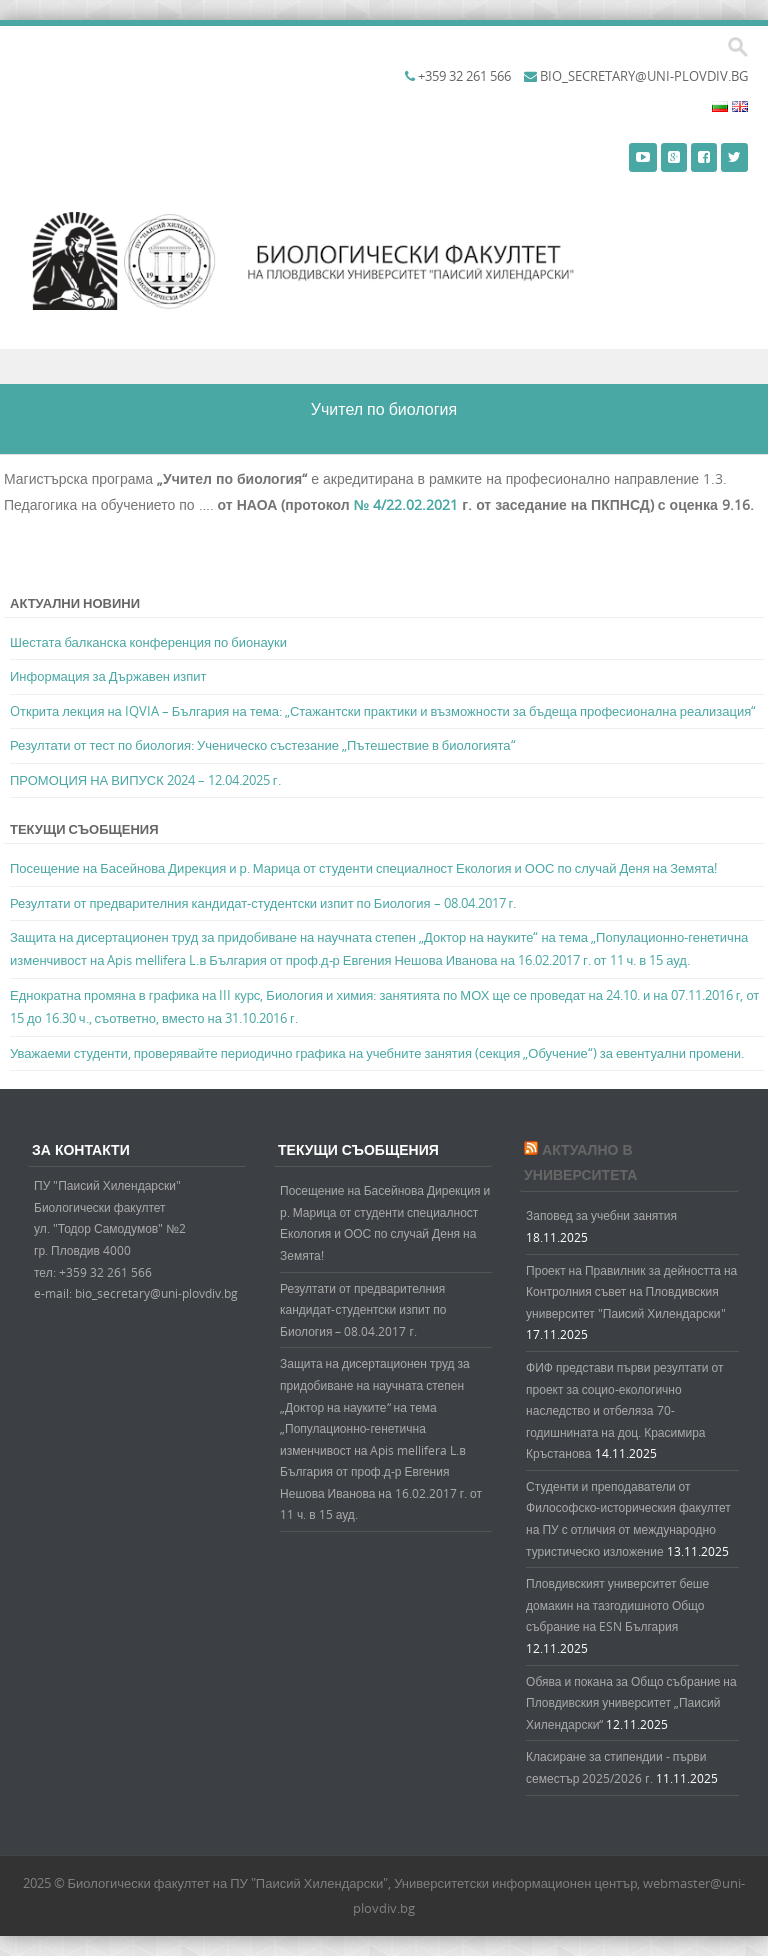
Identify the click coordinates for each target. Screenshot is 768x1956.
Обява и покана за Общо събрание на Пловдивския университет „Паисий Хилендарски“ (631, 1702)
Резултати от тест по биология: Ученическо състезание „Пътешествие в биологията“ (263, 745)
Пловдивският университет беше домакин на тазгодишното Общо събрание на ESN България (617, 1604)
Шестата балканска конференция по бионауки (148, 642)
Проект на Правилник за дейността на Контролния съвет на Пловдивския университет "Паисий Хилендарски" (631, 1291)
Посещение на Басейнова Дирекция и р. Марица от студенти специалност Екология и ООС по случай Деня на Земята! (363, 868)
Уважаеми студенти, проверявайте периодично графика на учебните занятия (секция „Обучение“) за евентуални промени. (377, 1053)
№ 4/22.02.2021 (406, 504)
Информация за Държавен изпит (108, 676)
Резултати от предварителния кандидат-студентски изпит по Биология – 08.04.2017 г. (263, 903)
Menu (384, 366)
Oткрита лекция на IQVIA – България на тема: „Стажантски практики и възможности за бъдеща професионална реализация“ (383, 711)
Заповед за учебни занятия (601, 1215)
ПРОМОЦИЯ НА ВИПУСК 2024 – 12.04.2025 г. (145, 780)
